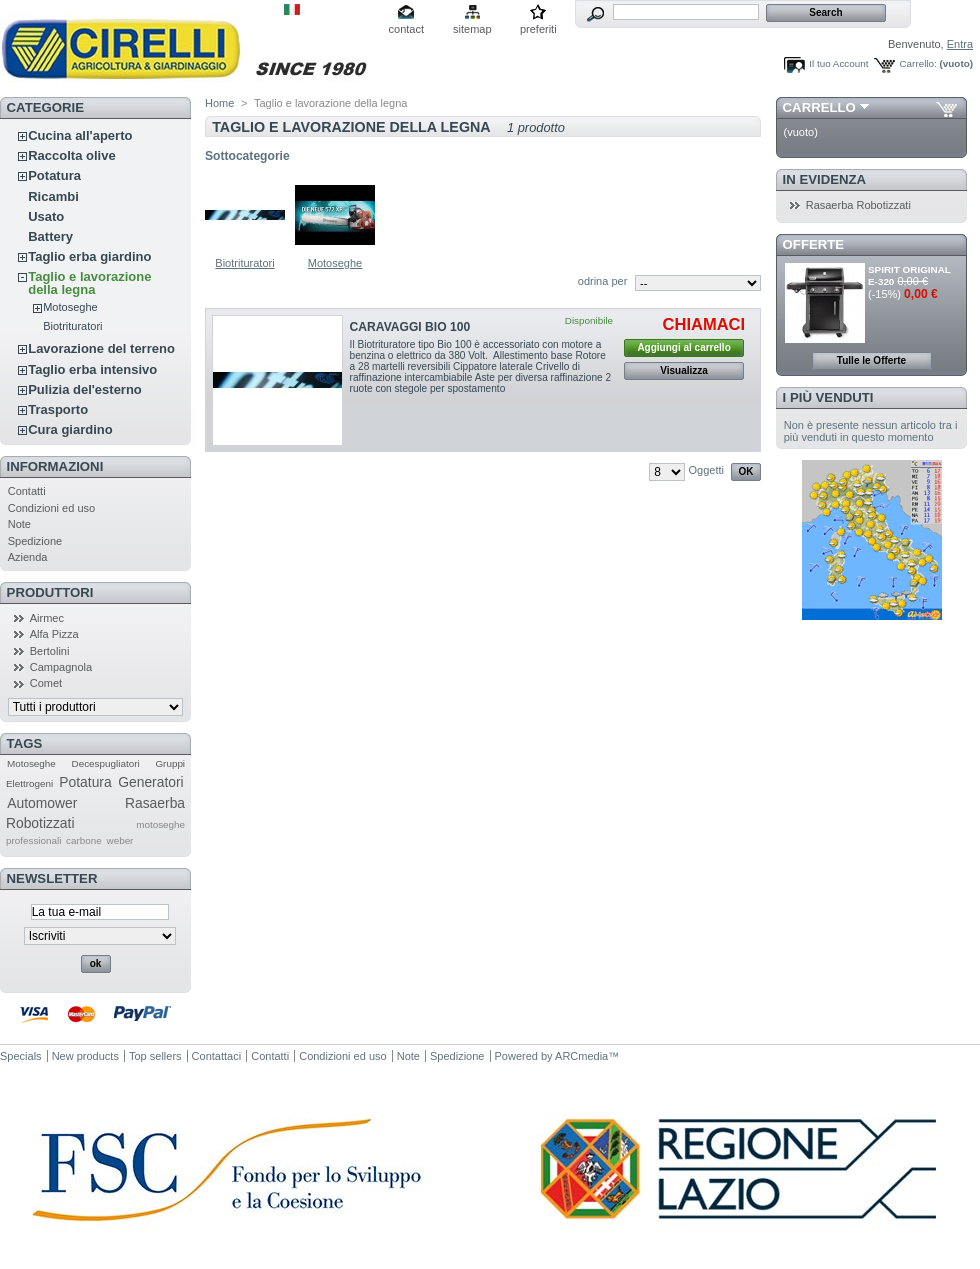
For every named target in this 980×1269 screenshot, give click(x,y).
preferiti (538, 29)
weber (120, 840)
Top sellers (155, 1056)
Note (19, 524)
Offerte (814, 244)
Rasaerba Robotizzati (858, 205)
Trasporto (58, 409)
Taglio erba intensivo (92, 369)
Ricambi (53, 196)
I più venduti (828, 397)
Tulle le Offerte (871, 360)
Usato (46, 216)
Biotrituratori (72, 326)
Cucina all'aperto (80, 135)
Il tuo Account (838, 63)
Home (219, 103)
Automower (42, 803)
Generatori (150, 782)
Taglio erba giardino (89, 256)
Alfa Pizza (54, 634)
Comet (46, 683)
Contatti (27, 491)
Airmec (47, 618)
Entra (960, 44)
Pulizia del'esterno (85, 389)
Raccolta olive (71, 155)
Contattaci (217, 1056)
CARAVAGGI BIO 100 (410, 327)
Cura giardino (70, 429)
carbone (84, 840)
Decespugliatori (106, 763)
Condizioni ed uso (51, 508)
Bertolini (50, 651)
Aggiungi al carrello (683, 347)
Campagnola (61, 667)
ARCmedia (581, 1056)
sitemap (472, 29)
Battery (50, 236)
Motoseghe (70, 307)
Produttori (50, 592)
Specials (21, 1056)
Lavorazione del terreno (101, 348)
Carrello (819, 107)
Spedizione (35, 541)
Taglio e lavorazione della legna (89, 283)
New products (85, 1056)
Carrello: (917, 63)
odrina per (603, 281)
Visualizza (684, 370)
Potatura (54, 175)
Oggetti (706, 470)
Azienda (28, 557)
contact (406, 29)
